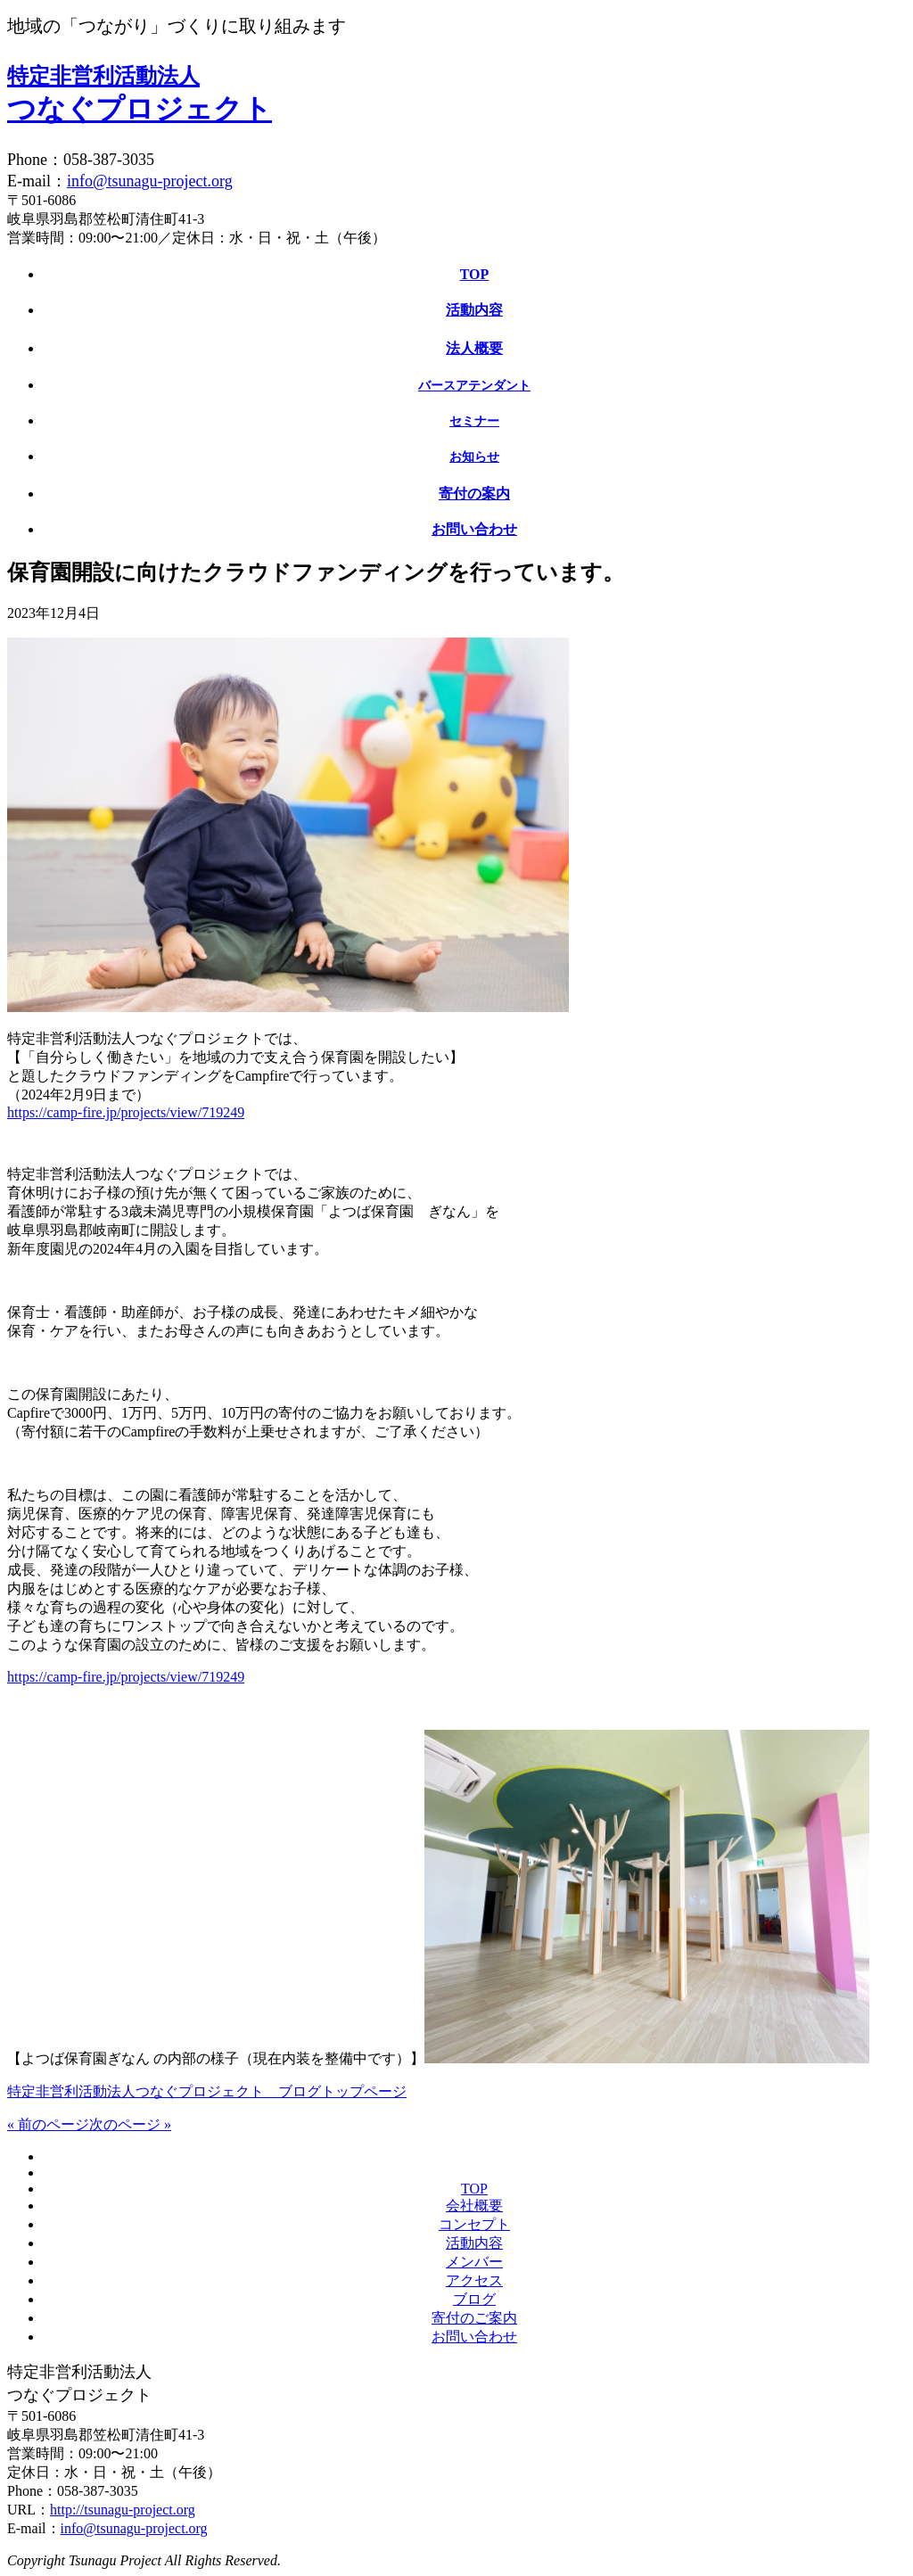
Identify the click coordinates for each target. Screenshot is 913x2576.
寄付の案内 (474, 493)
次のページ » (130, 2124)
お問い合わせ (474, 529)
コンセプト (474, 2224)
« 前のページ (48, 2124)
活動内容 (474, 309)
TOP (474, 274)
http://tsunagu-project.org (122, 2509)
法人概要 (474, 348)
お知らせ (474, 457)
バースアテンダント (474, 385)
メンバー (474, 2261)
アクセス (474, 2280)
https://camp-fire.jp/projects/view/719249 (125, 1112)
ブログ (474, 2299)
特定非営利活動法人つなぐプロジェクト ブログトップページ (207, 2091)
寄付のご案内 (474, 2317)
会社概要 (474, 2205)
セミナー (474, 421)
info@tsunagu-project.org (150, 181)
